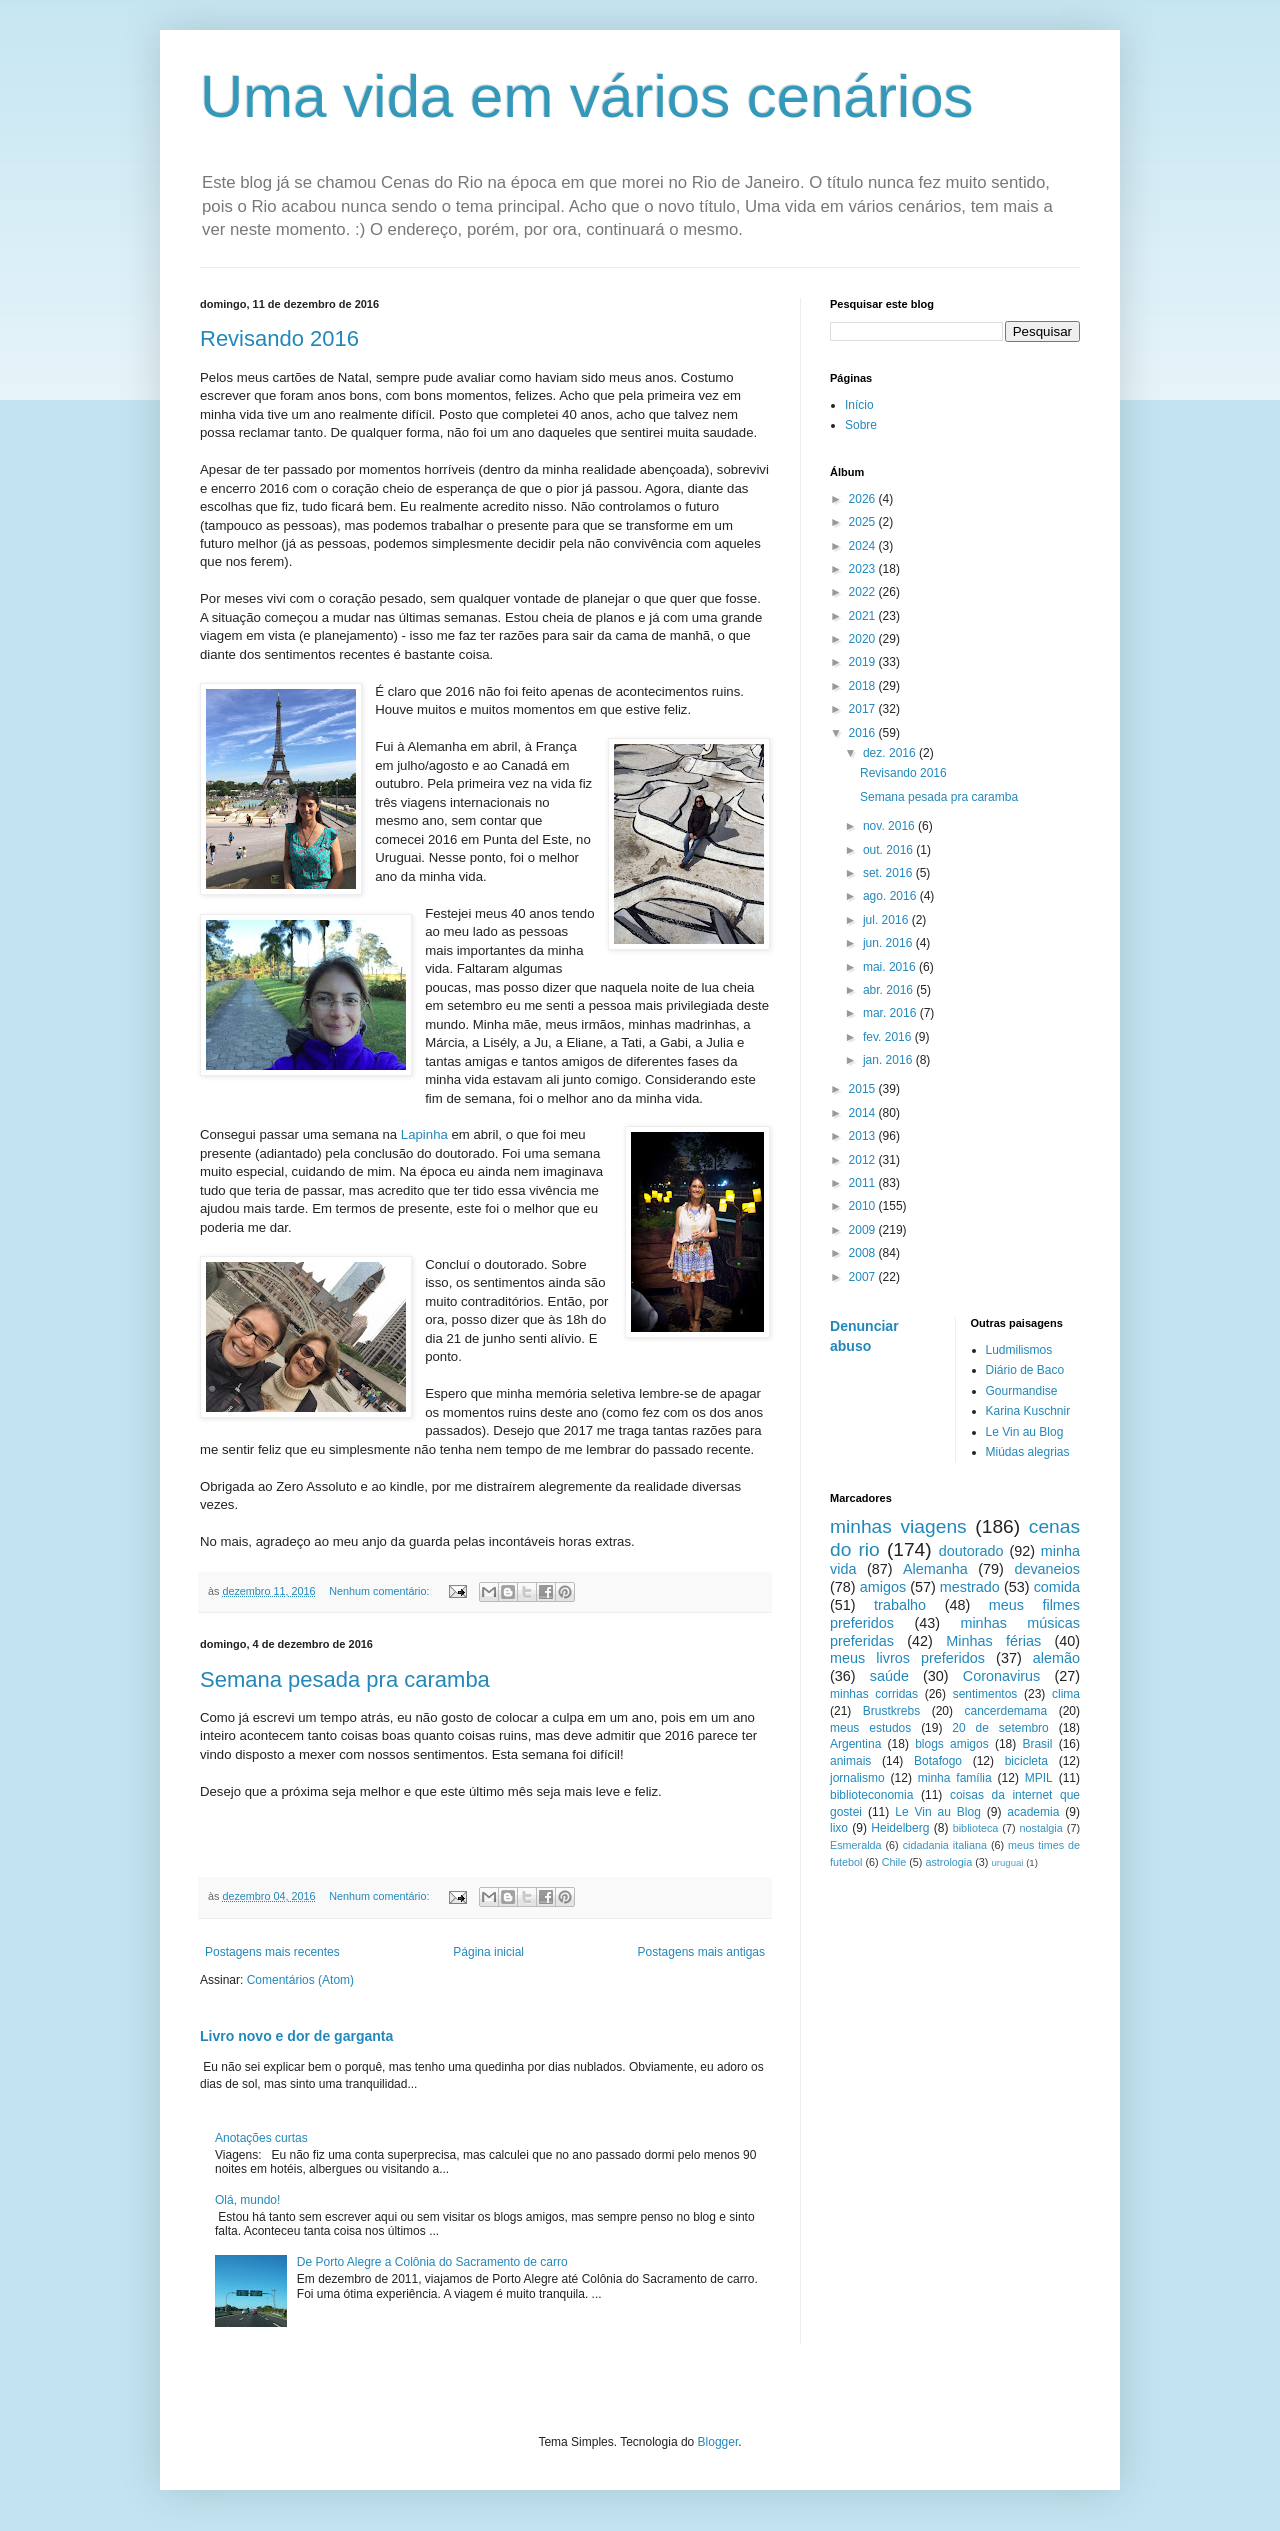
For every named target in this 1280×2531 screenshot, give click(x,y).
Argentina (855, 1744)
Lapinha (424, 1134)
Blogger (718, 2442)
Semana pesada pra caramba (345, 1679)
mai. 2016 (891, 967)
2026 (864, 499)
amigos (883, 1587)
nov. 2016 (890, 826)
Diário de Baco (1025, 1370)
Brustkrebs (891, 1711)
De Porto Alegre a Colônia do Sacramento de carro (432, 2262)
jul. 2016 (887, 920)
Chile (894, 1862)
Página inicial (488, 1952)
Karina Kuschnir (1028, 1411)
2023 (864, 569)
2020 (864, 639)
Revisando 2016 (279, 338)
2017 (864, 709)
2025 (864, 522)
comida (1057, 1587)
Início (859, 405)
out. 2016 (889, 850)
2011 (864, 1183)
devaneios (1047, 1569)
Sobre (861, 425)
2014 (864, 1113)
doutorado (971, 1551)
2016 (864, 733)
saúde (889, 1676)
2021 (864, 616)
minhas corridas (874, 1694)
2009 (864, 1230)
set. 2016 (889, 873)
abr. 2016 (889, 990)
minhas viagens (898, 1526)
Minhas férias (993, 1641)
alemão (1056, 1658)
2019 (864, 662)
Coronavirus (1002, 1676)
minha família (955, 1778)
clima (1066, 1694)
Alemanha (935, 1569)
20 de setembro (1000, 1728)
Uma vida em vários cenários (587, 96)
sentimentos (985, 1694)
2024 (864, 546)
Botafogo (938, 1761)
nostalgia (1041, 1828)
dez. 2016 (891, 753)
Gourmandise (1022, 1391)
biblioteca (976, 1828)
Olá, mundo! (247, 2200)
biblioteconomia (871, 1795)
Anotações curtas (261, 2138)
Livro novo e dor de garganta (296, 2036)
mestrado (970, 1587)
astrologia (948, 1862)
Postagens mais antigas (701, 1952)
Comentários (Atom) (300, 1980)
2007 (864, 1277)
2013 (864, 1136)
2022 (864, 592)
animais (850, 1761)
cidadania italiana (945, 1845)
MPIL (1039, 1778)
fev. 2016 (889, 1037)
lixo (839, 1828)
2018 (864, 686)
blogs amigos (952, 1744)
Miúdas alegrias (1028, 1452)
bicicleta (1026, 1761)
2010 (864, 1206)
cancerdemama (1005, 1711)
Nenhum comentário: (380, 1591)
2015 (864, 1089)
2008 (864, 1253)
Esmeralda (856, 1845)
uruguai (1007, 1862)
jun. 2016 (889, 943)
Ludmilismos (1019, 1350)
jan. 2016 (889, 1060)
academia (1033, 1812)
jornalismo (857, 1778)
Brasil (1037, 1744)
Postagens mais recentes (272, 1952)
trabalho (900, 1605)
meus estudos (870, 1728)
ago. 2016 (891, 896)
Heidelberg (900, 1828)
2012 (864, 1160)
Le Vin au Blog (1025, 1432)
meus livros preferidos (907, 1658)
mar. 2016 (891, 1013)
